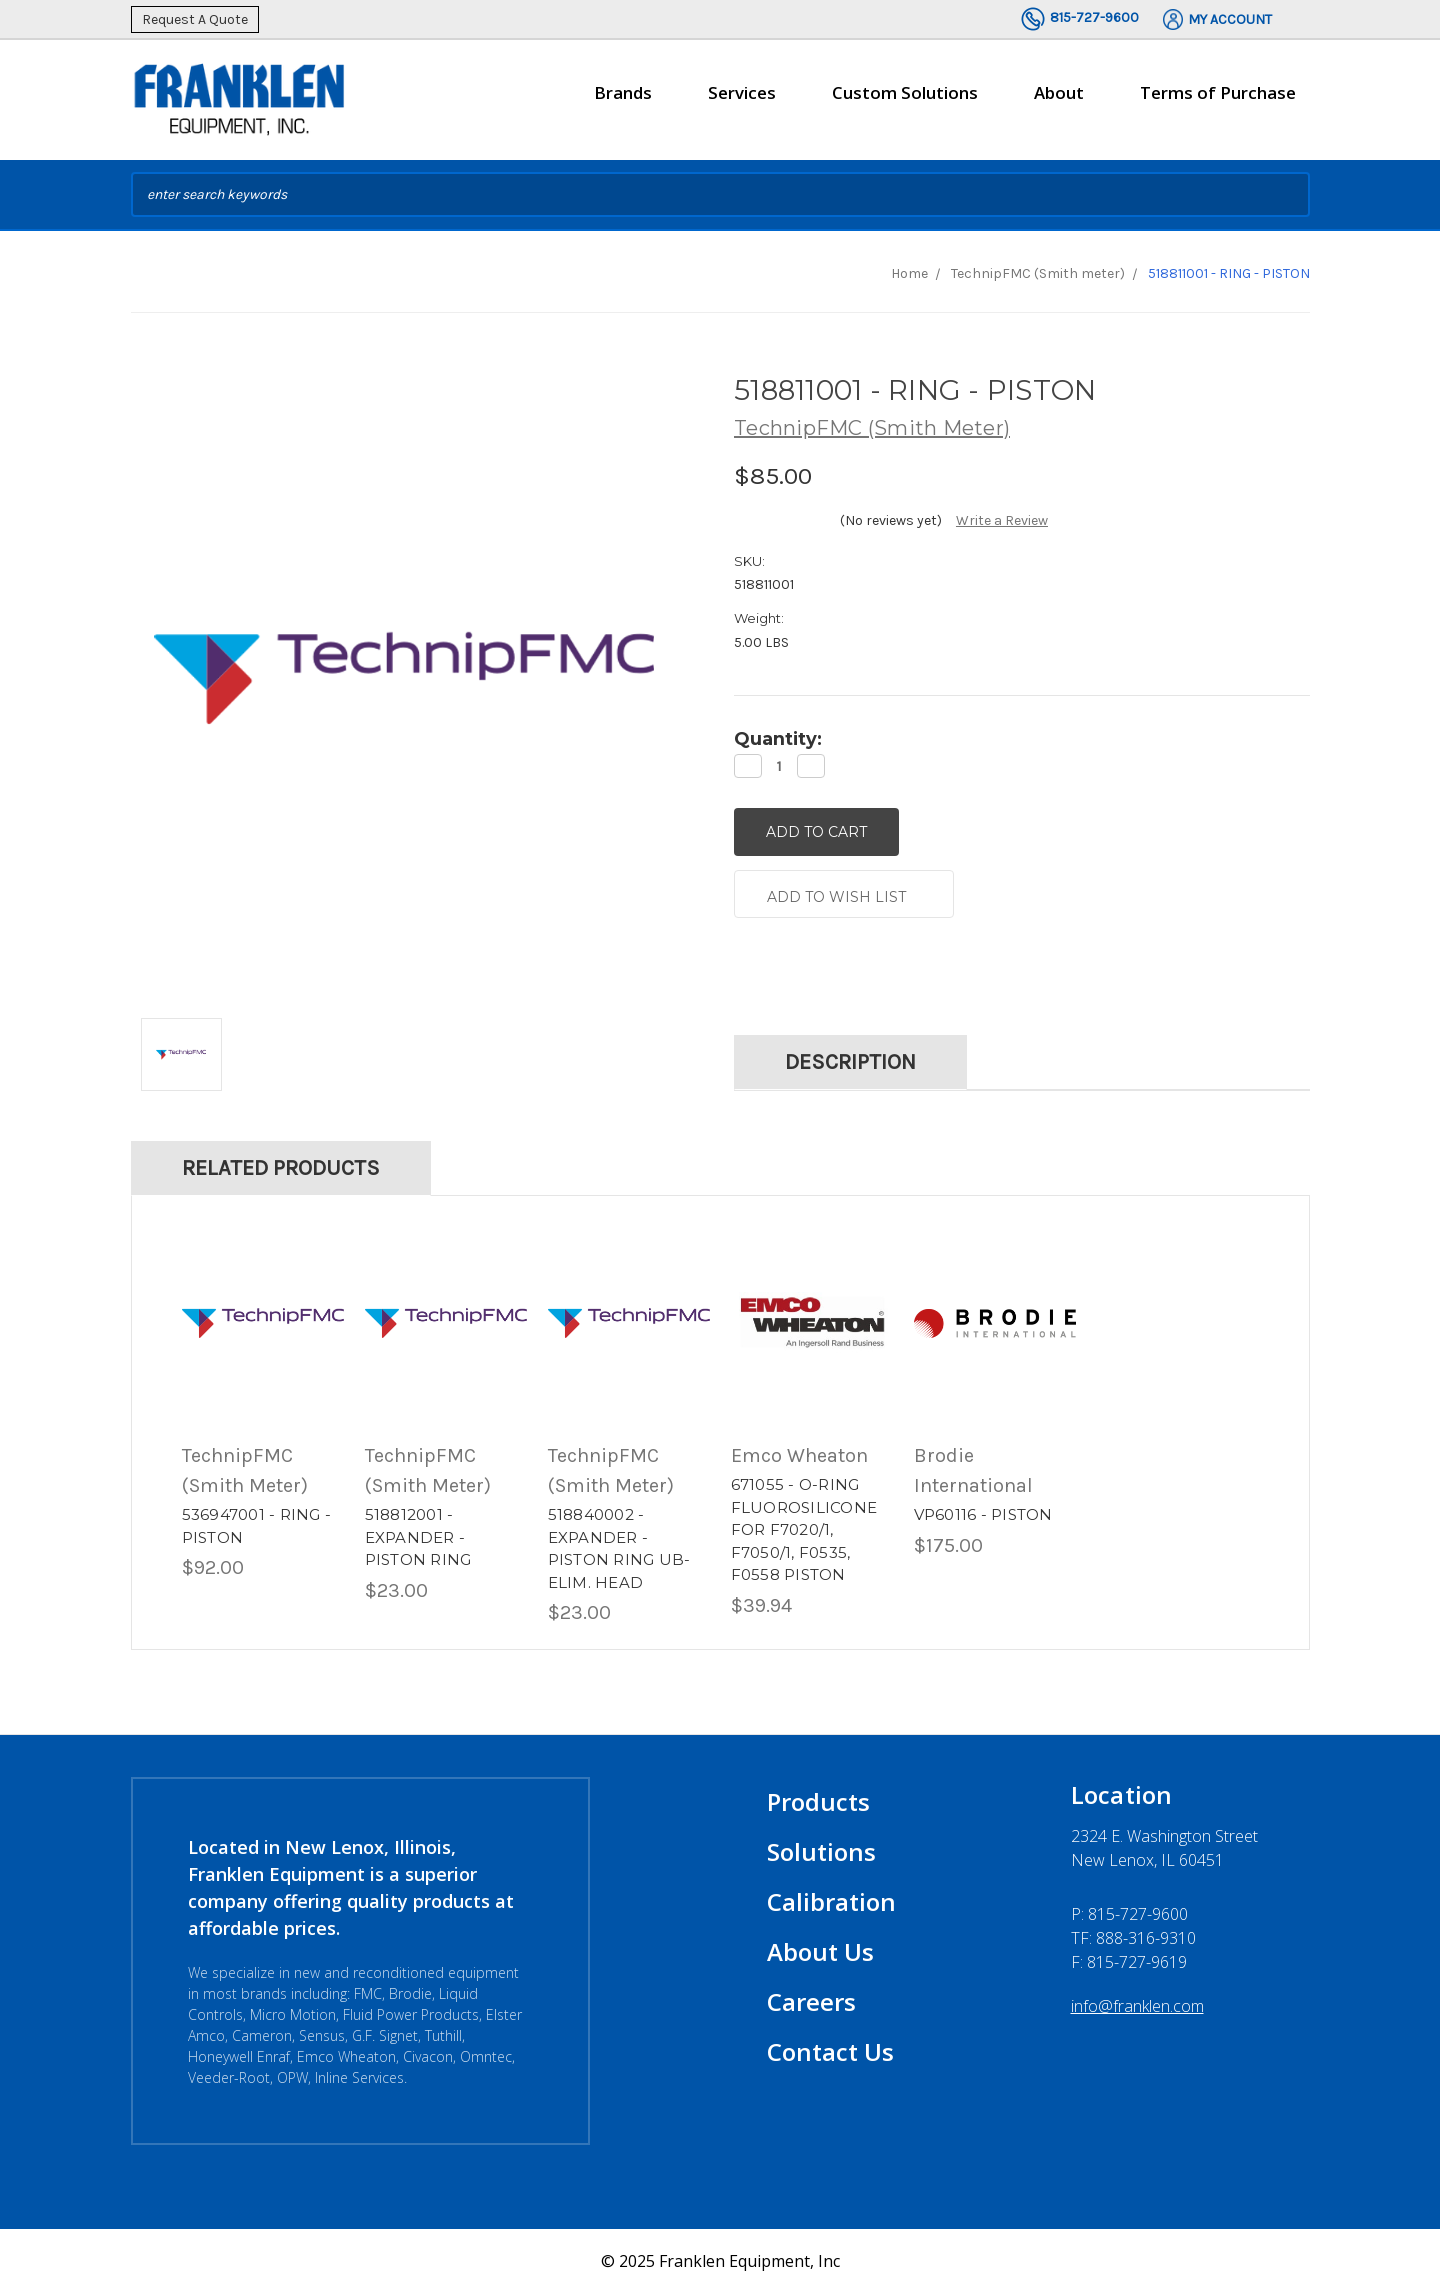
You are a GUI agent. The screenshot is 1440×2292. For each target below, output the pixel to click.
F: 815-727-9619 (1129, 1961)
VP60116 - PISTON (983, 1513)
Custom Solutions (905, 101)
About (1059, 101)
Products (818, 1800)
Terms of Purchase (1218, 92)
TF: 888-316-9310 (1133, 1937)
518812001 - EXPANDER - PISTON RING (418, 1536)
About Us (820, 1950)
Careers (811, 2000)
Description (850, 1061)
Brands (623, 101)
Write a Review (1002, 520)
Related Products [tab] (281, 1167)
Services (742, 101)
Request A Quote (195, 19)
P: (1129, 1913)
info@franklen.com (1137, 2005)
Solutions (821, 1850)
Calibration (831, 1900)
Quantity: (778, 739)
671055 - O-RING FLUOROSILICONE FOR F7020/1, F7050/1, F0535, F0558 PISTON (804, 1528)
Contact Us (830, 2050)
